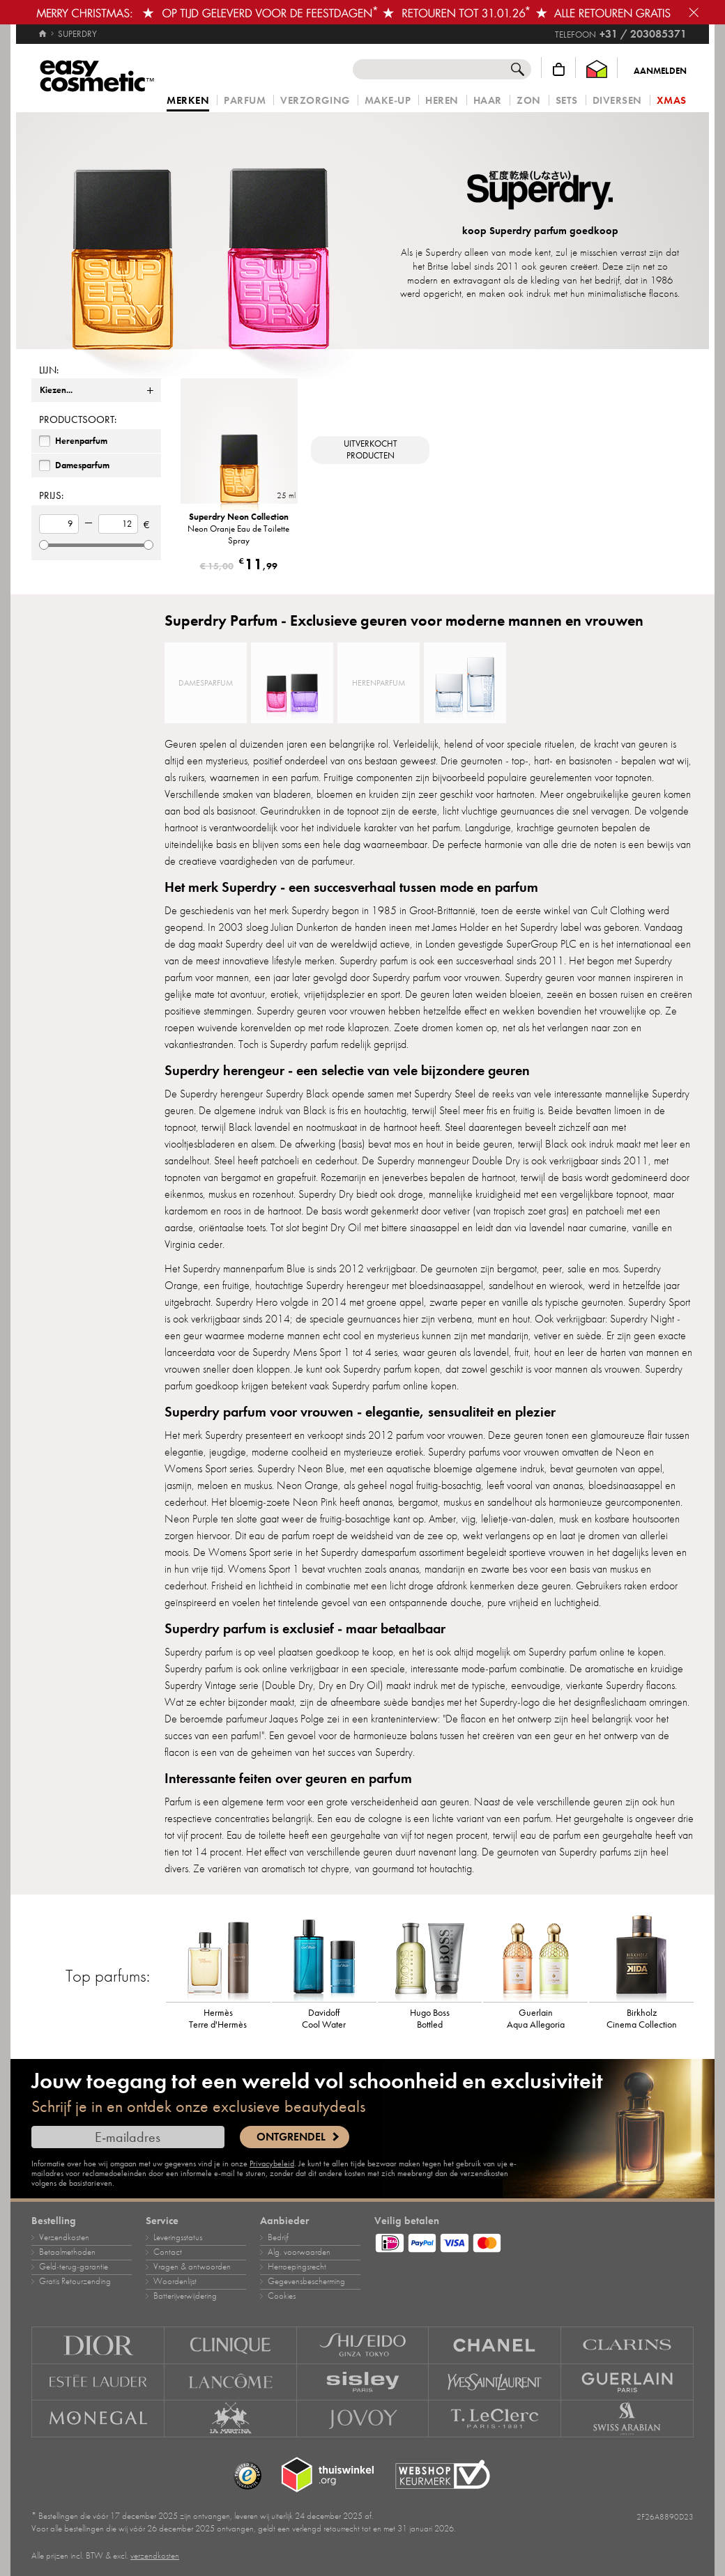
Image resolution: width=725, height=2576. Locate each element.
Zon (529, 100)
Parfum (245, 100)
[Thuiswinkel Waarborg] (596, 69)
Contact (167, 2252)
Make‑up (388, 100)
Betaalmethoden (67, 2252)
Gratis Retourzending (75, 2281)
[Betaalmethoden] (534, 2240)
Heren (442, 100)
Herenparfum (81, 441)
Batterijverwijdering (185, 2295)
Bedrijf (278, 2237)
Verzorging (314, 100)
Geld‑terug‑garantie (73, 2266)
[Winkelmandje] (558, 69)
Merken (188, 101)
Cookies (282, 2295)
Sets (567, 100)
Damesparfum (82, 465)
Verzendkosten (64, 2237)
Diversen (617, 100)
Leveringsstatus (177, 2237)
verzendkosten (154, 2555)
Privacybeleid (272, 2163)
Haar (487, 100)
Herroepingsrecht (297, 2266)
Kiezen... (56, 390)
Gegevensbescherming (306, 2281)
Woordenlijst (175, 2281)
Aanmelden (660, 71)
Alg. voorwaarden (299, 2252)
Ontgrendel (291, 2137)
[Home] (42, 27)
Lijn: (49, 370)
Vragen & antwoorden (192, 2266)
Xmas (672, 100)
